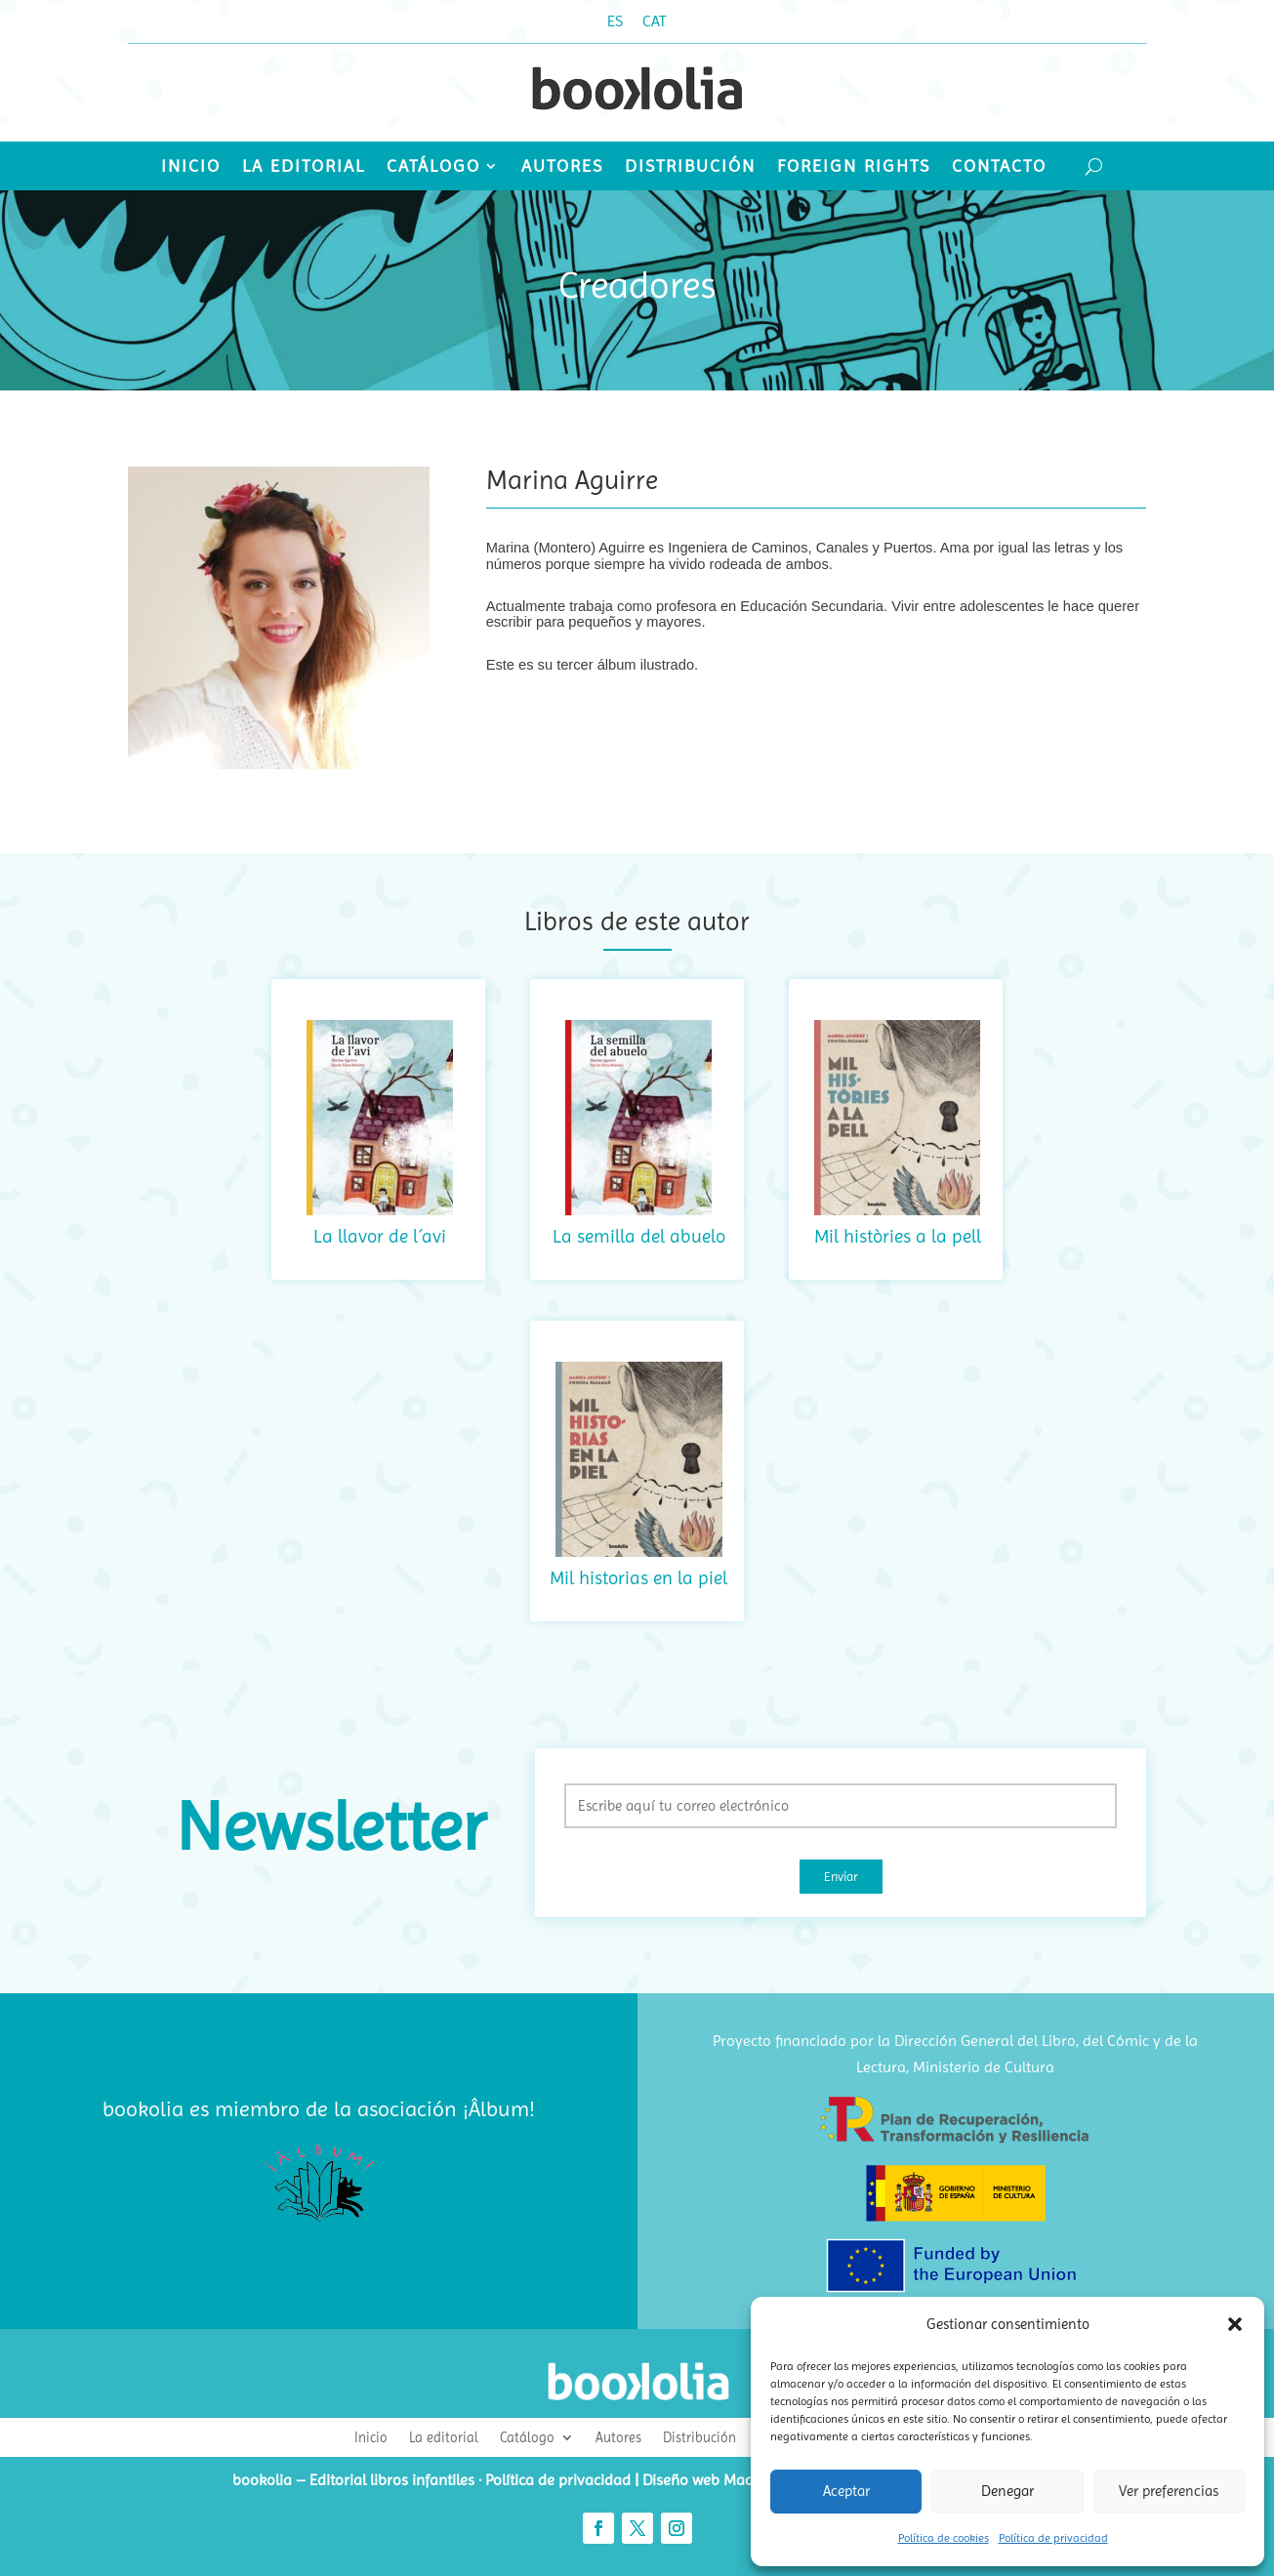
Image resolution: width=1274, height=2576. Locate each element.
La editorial (303, 167)
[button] (1235, 2324)
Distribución (690, 167)
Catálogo (433, 167)
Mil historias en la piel (638, 1578)
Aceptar (846, 2491)
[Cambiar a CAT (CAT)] (655, 21)
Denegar (1007, 2491)
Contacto (999, 167)
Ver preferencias (1168, 2491)
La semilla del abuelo (639, 1236)
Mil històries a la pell (897, 1236)
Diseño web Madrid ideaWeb (738, 2480)
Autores (562, 167)
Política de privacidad (1053, 2538)
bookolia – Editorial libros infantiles (353, 2480)
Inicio (191, 167)
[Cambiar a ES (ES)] (615, 21)
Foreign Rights (853, 167)
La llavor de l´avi (379, 1236)
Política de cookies (943, 2538)
